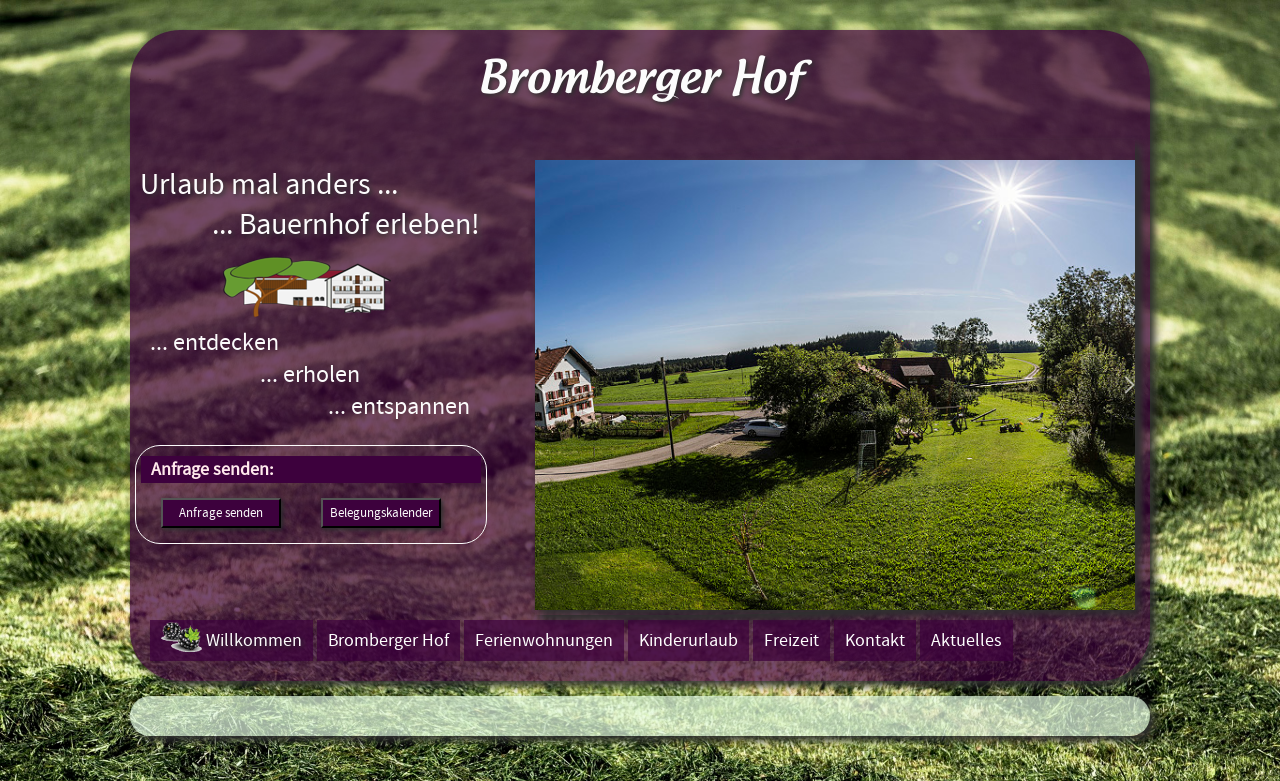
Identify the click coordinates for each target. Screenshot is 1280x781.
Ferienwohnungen (544, 640)
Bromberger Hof (388, 640)
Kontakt (875, 640)
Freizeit (791, 640)
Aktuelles (966, 640)
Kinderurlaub (688, 640)
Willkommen (254, 640)
